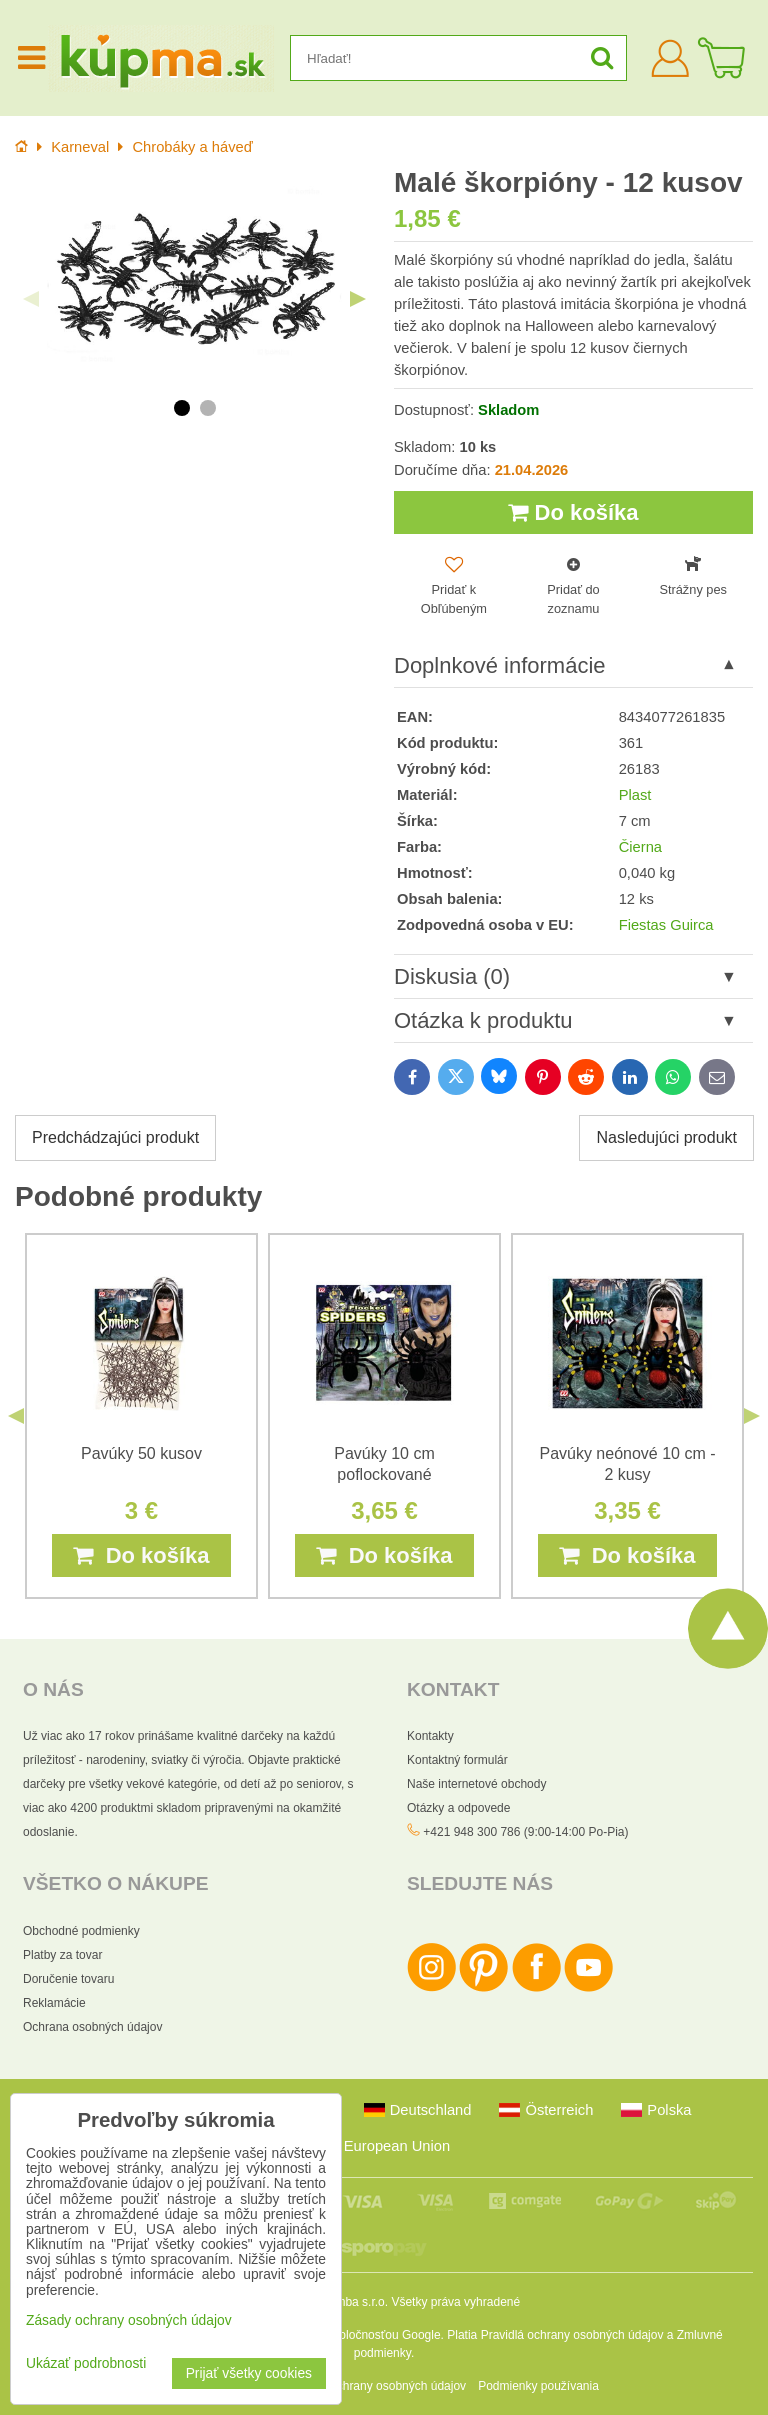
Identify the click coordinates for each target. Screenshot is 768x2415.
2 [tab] (208, 408)
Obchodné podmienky (81, 1931)
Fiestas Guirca (666, 926)
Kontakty (430, 1737)
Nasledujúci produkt (666, 1138)
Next (358, 299)
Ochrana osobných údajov (92, 2027)
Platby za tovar (62, 1955)
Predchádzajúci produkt (115, 1138)
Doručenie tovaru (68, 1979)
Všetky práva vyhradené (455, 2302)
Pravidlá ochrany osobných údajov (572, 2335)
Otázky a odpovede (458, 1809)
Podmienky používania (538, 2386)
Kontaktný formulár (457, 1761)
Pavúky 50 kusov (141, 1453)
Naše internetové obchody (476, 1785)
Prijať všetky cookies (249, 2373)
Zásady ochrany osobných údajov (376, 2386)
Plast (635, 795)
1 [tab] (182, 408)
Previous (31, 299)
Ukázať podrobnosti (86, 2363)
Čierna (640, 847)
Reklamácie (54, 2003)
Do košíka (573, 512)
